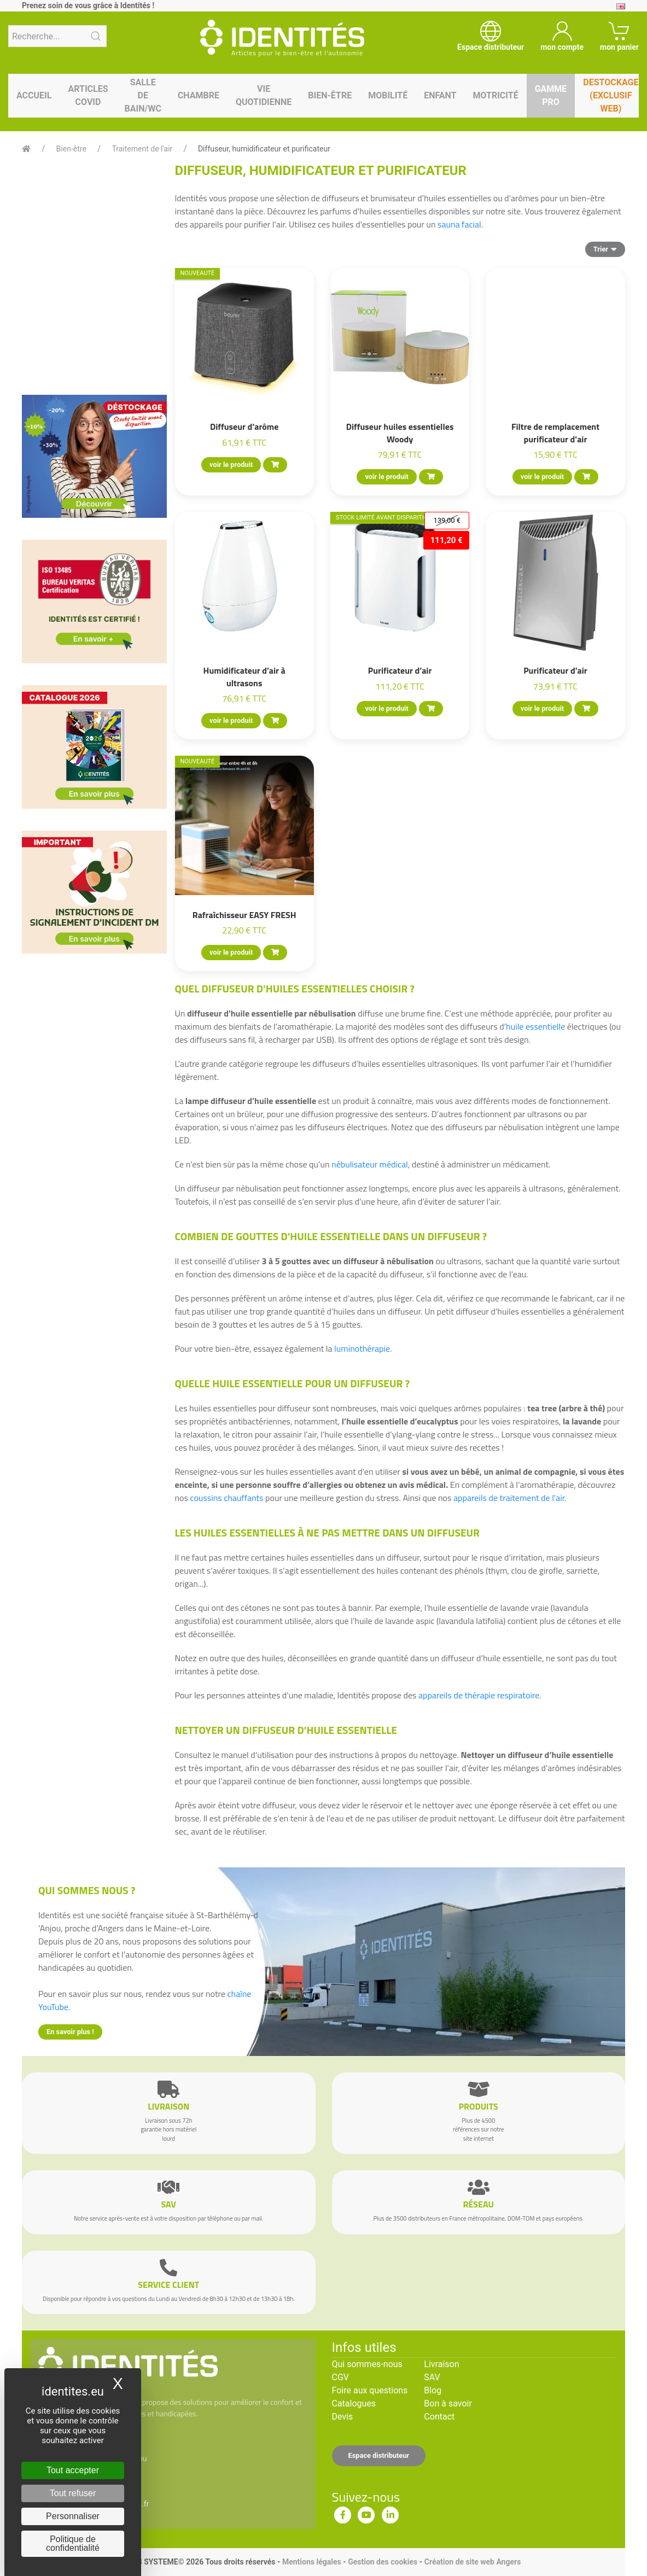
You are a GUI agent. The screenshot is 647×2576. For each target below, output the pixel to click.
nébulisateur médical (369, 1164)
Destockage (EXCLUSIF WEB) (610, 95)
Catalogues (354, 2403)
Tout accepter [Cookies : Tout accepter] (72, 2470)
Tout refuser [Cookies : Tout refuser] (73, 2493)
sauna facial (459, 224)
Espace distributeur (379, 2455)
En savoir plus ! (70, 2032)
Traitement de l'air (142, 148)
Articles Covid (88, 95)
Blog (432, 2390)
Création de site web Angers (472, 2561)
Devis (342, 2416)
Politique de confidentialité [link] (73, 2543)
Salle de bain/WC (143, 95)
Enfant (440, 95)
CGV (340, 2377)
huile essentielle (535, 1026)
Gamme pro (551, 95)
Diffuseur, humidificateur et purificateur (264, 148)
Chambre (198, 95)
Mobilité (387, 95)
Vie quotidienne (264, 95)
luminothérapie (362, 1348)
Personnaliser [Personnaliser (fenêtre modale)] (73, 2516)
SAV (432, 2377)
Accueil (33, 95)
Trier (605, 248)
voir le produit (231, 464)
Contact (439, 2416)
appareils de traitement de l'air (508, 1497)
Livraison (441, 2364)
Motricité (495, 95)
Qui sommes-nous (367, 2364)
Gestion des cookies (382, 2561)
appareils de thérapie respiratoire (478, 1695)
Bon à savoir (447, 2403)
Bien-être (330, 95)
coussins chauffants (228, 1497)
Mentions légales (311, 2561)
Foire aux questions (370, 2390)
